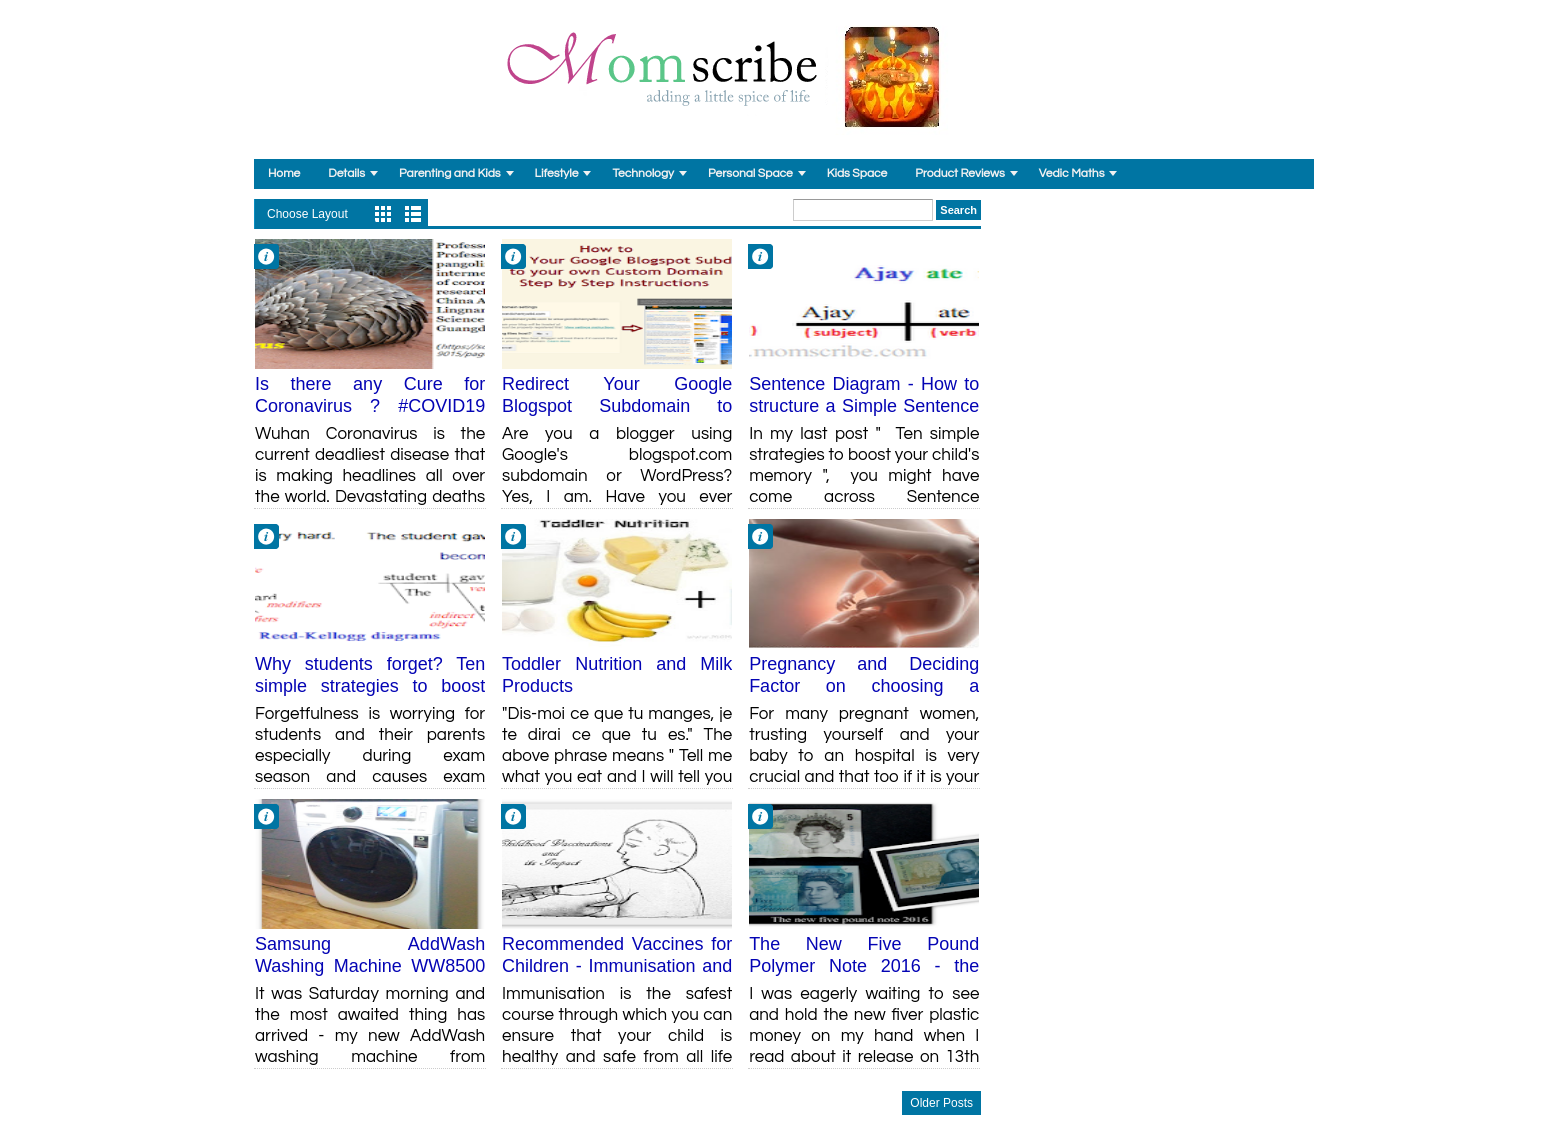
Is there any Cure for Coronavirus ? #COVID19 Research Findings (370, 405)
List (413, 214)
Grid (383, 214)
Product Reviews (960, 173)
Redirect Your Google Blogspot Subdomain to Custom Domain (617, 405)
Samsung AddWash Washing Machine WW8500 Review (370, 965)
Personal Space (750, 173)
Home (284, 173)
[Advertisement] (1155, 324)
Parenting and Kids (450, 173)
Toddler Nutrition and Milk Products (617, 675)
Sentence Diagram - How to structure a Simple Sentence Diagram (864, 405)
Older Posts (941, 1103)
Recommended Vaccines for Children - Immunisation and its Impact (617, 965)
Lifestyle (557, 173)
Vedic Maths (1072, 173)
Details (346, 173)
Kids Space (857, 173)
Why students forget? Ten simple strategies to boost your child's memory (370, 685)
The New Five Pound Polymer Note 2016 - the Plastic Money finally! (864, 965)
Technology (643, 173)
